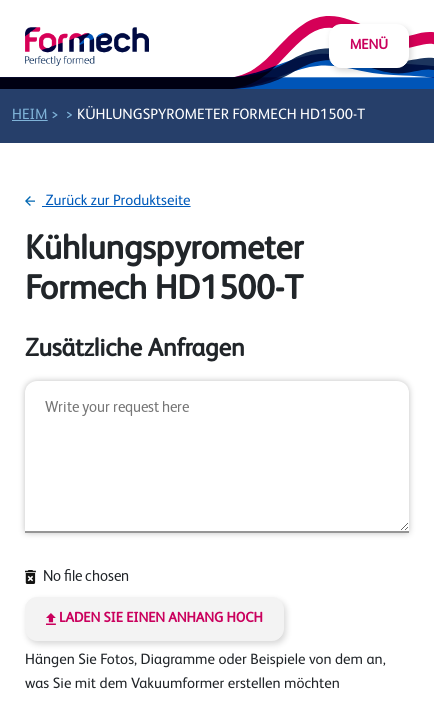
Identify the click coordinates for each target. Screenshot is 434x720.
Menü (369, 46)
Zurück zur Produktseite (108, 201)
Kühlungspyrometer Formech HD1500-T (221, 115)
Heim (30, 115)
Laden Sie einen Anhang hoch (154, 619)
